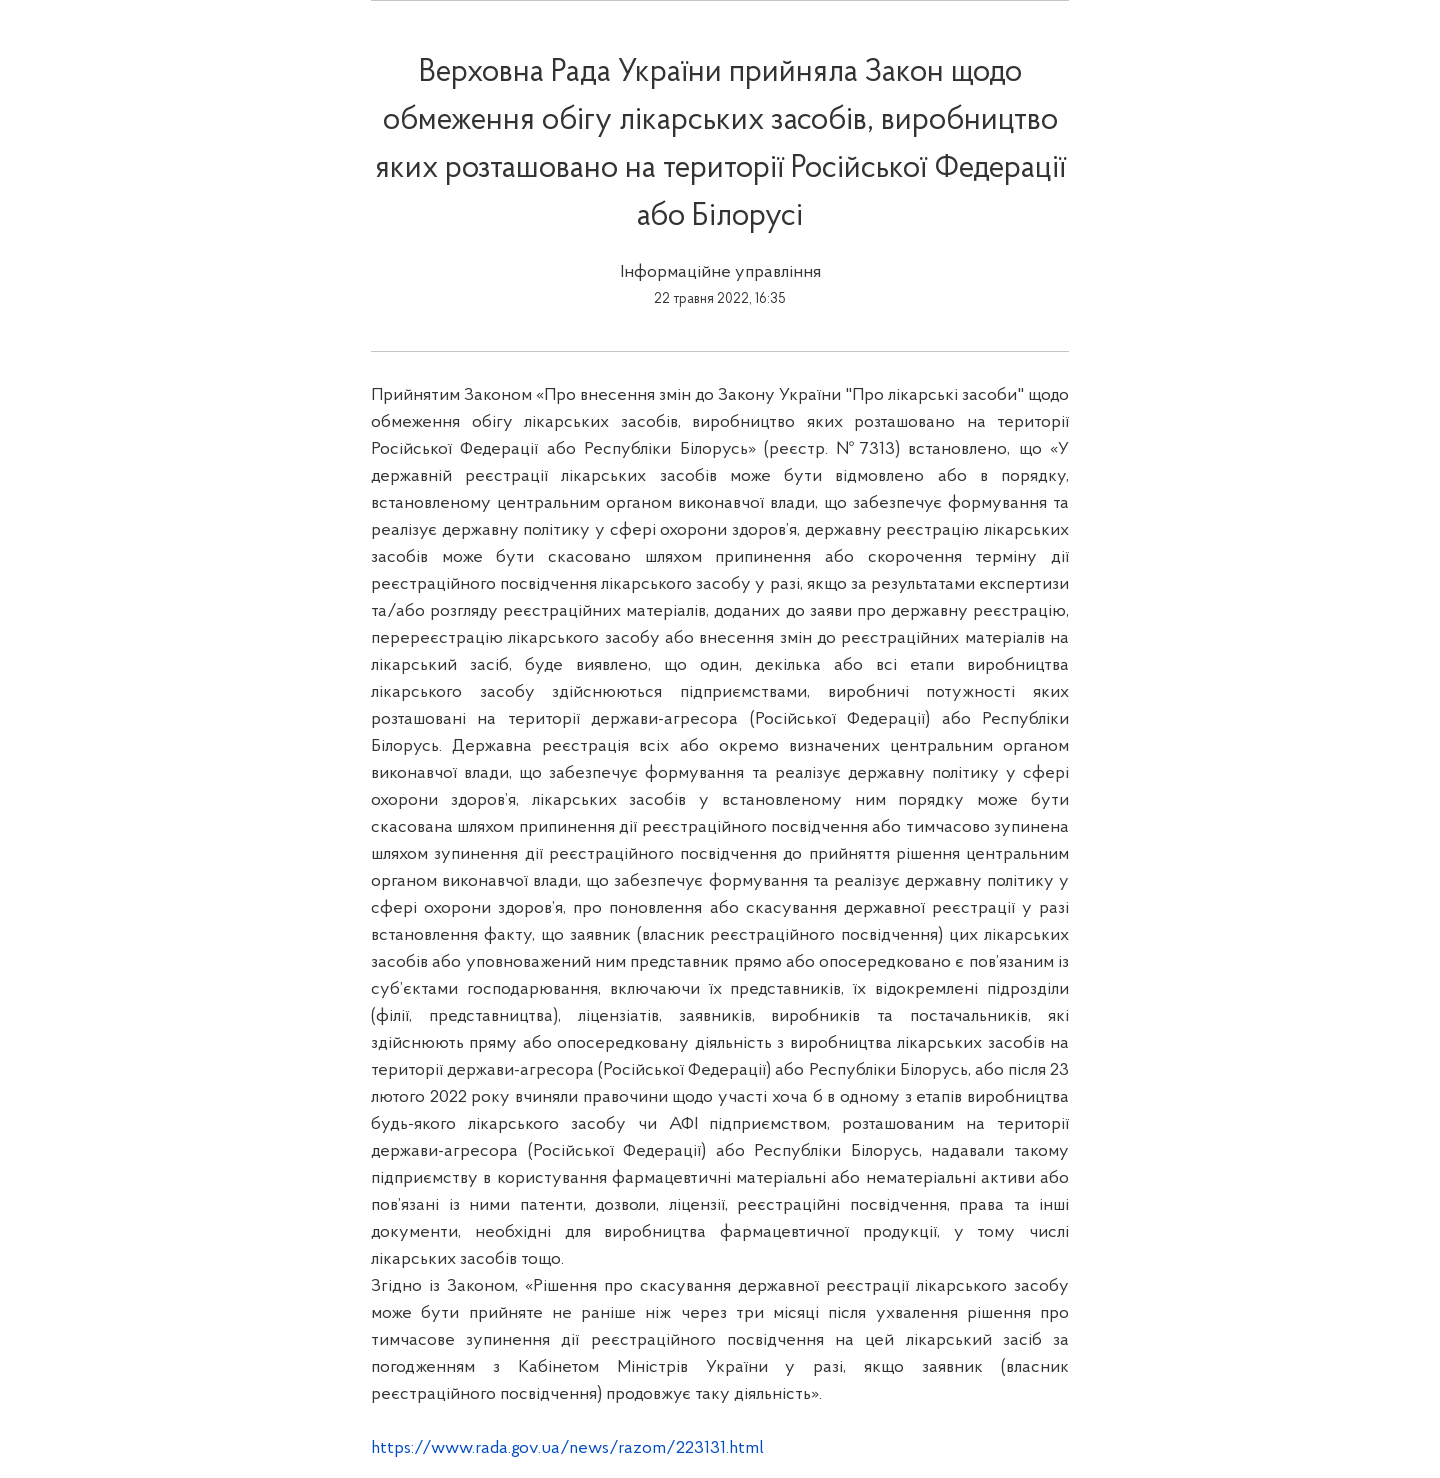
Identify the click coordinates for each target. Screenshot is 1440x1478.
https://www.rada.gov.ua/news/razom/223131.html (567, 1448)
